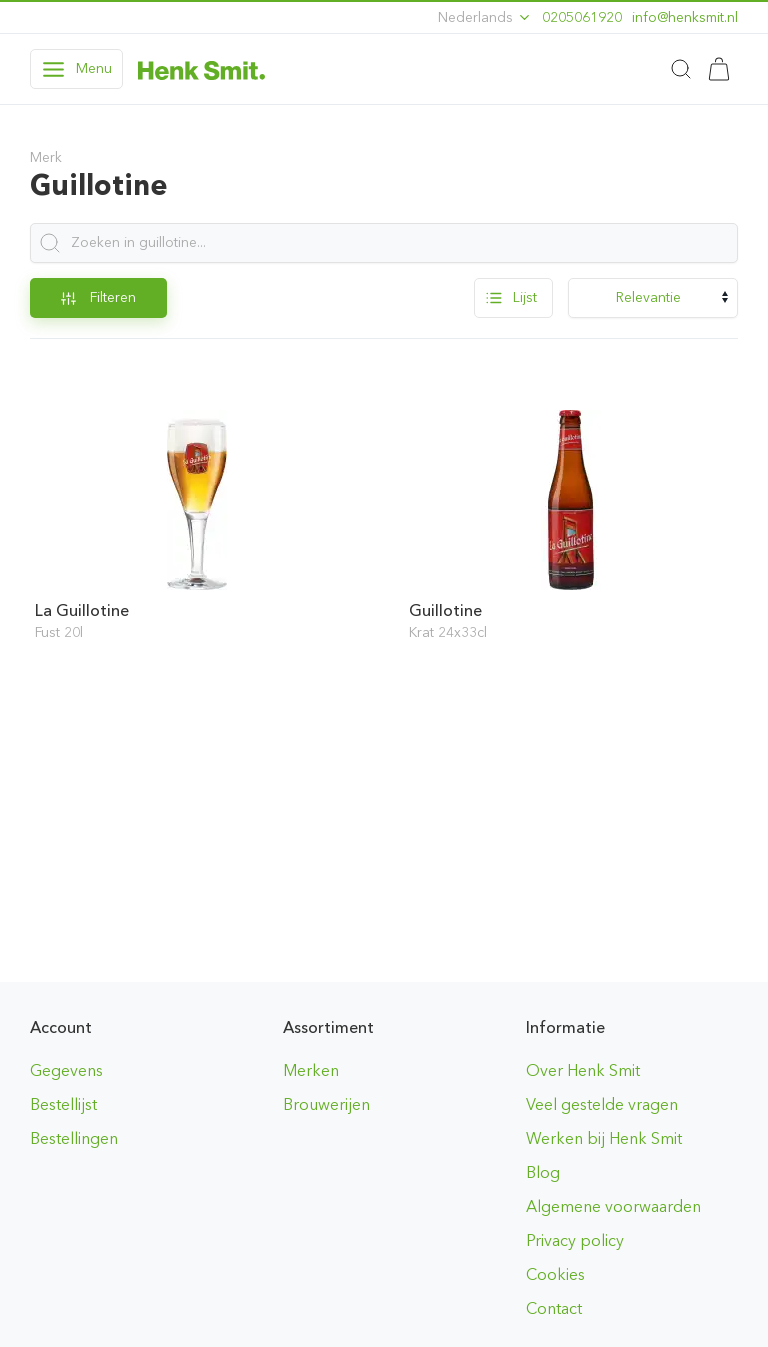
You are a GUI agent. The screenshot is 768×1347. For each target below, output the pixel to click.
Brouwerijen (326, 1104)
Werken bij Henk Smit (604, 1138)
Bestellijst (63, 1104)
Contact (554, 1308)
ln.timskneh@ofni (685, 17)
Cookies (555, 1274)
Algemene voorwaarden (613, 1206)
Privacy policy (575, 1240)
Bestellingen (74, 1138)
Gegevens (66, 1070)
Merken (311, 1070)
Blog (543, 1172)
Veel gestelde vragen (602, 1104)
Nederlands (485, 17)
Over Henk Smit (583, 1070)
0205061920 (582, 17)
